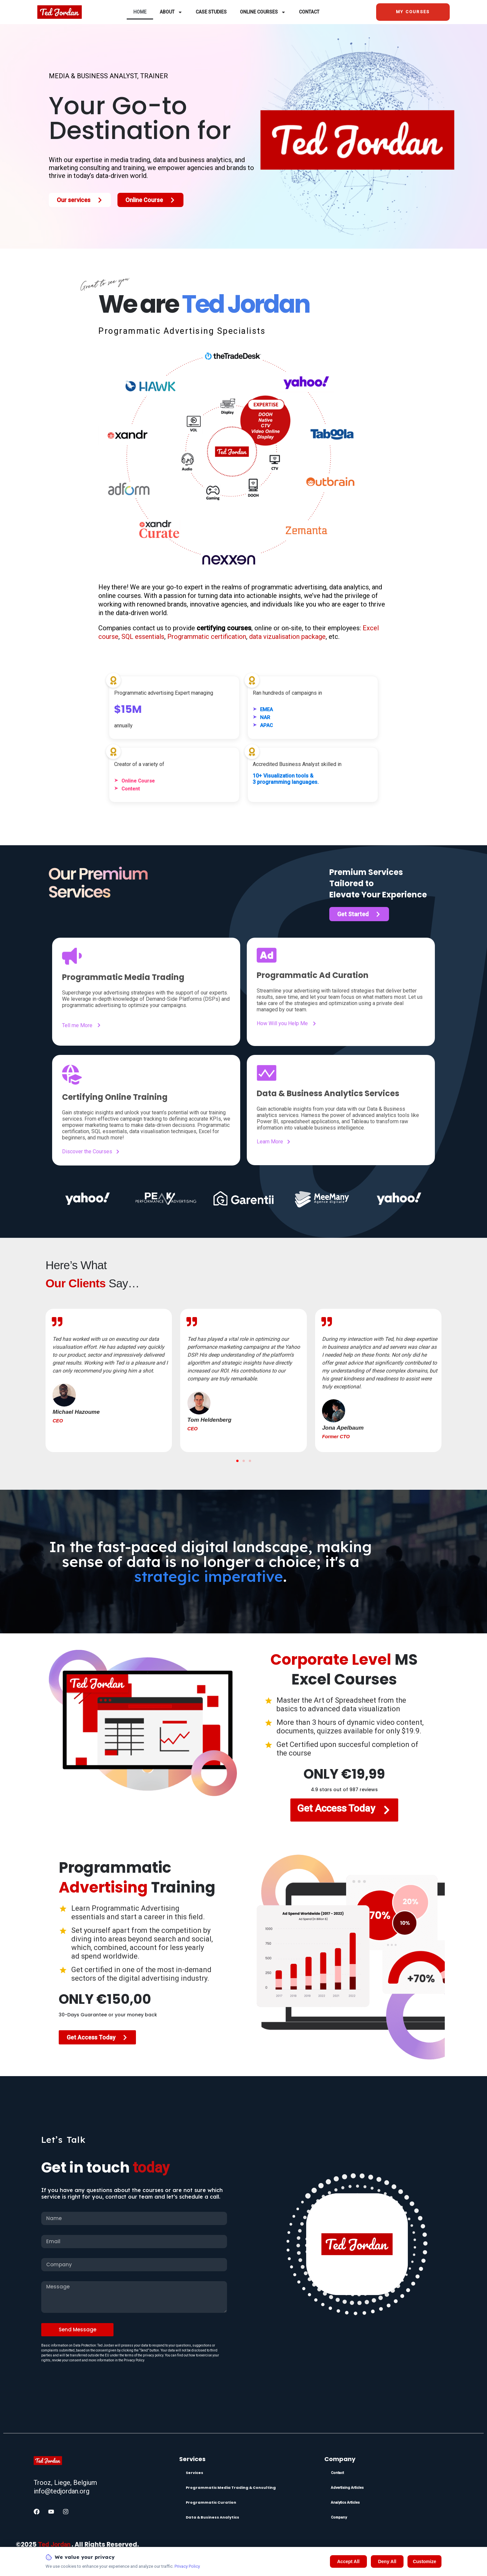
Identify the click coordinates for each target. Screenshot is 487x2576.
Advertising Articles (347, 2488)
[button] (237, 1461)
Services (194, 2472)
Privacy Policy (187, 2566)
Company (339, 2517)
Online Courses (263, 11)
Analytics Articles (345, 2502)
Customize (424, 2561)
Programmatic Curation (211, 2502)
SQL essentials (142, 637)
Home (139, 12)
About (171, 11)
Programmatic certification (206, 637)
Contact (309, 12)
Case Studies (211, 12)
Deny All (387, 2561)
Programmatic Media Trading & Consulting (231, 2487)
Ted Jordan (54, 2544)
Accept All (348, 2561)
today (151, 2167)
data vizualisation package (287, 637)
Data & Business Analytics (212, 2517)
